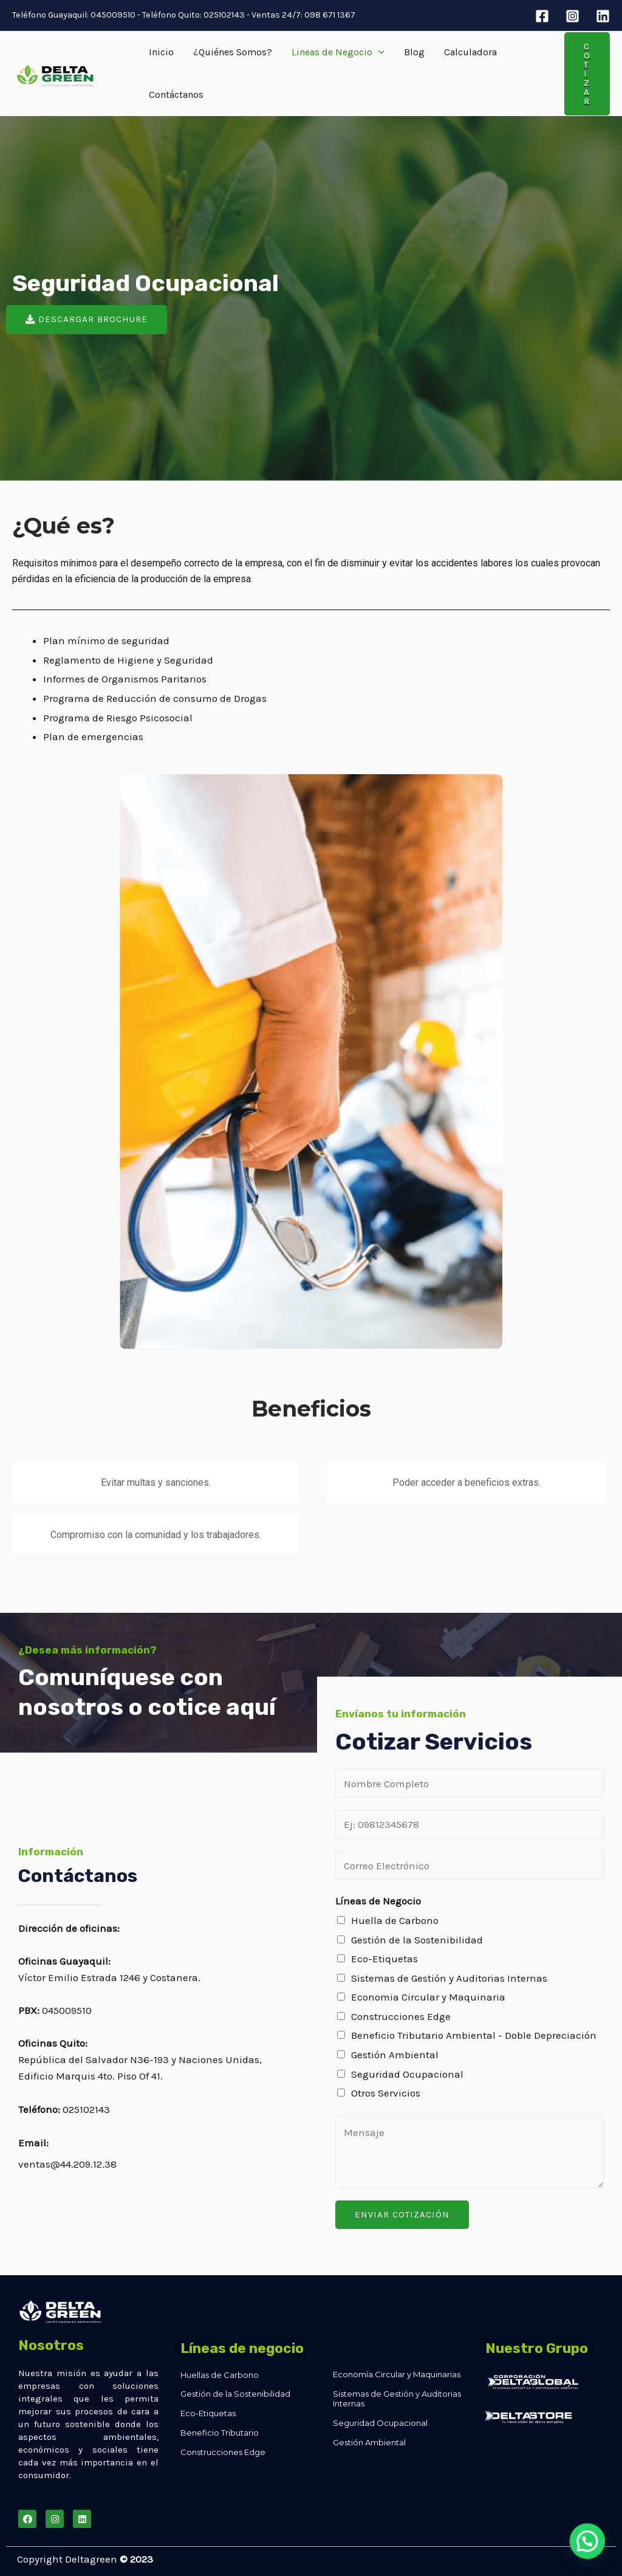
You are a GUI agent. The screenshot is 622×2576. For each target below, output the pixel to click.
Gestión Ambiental (395, 2055)
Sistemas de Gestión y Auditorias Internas (449, 1978)
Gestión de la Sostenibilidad (417, 1940)
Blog (414, 52)
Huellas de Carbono (219, 2375)
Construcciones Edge (401, 2016)
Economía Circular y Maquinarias (396, 2374)
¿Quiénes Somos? (232, 52)
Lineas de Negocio (338, 52)
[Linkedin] (603, 16)
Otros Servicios (385, 2093)
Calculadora (470, 52)
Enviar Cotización (402, 2214)
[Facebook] (542, 16)
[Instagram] (572, 16)
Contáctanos (176, 94)
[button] (86, 319)
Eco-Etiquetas (384, 1959)
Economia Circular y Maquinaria (428, 1997)
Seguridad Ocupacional (407, 2074)
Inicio (161, 52)
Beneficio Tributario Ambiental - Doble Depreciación (473, 2035)
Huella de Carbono (395, 1920)
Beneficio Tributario (219, 2432)
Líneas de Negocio (378, 1901)
